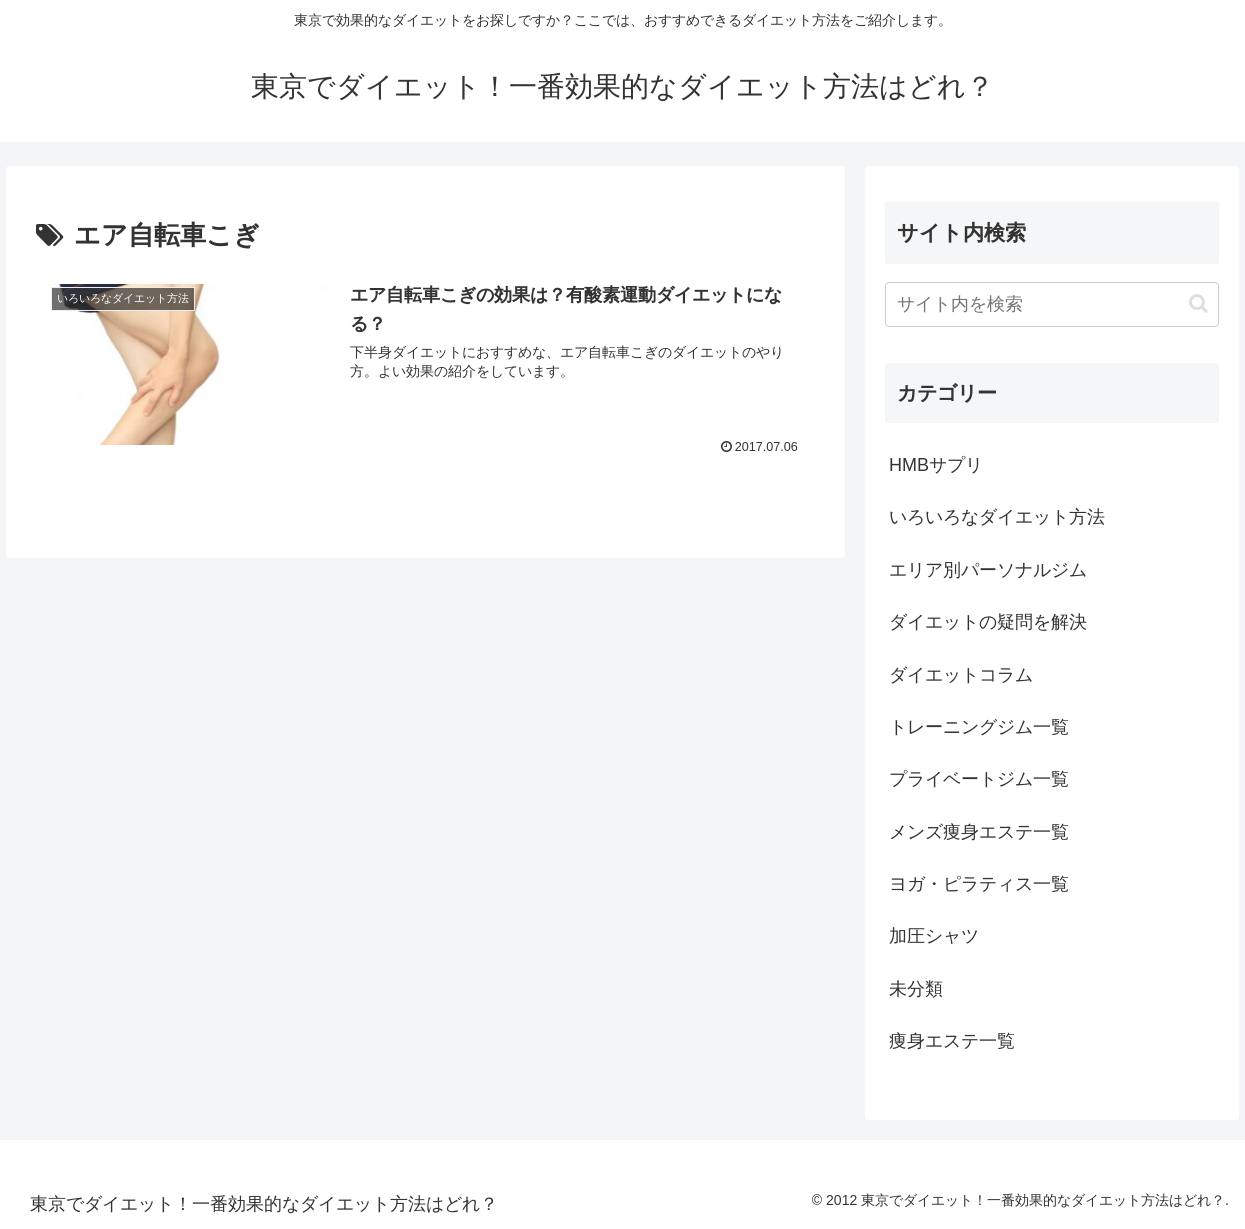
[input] (1052, 304)
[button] (1198, 303)
